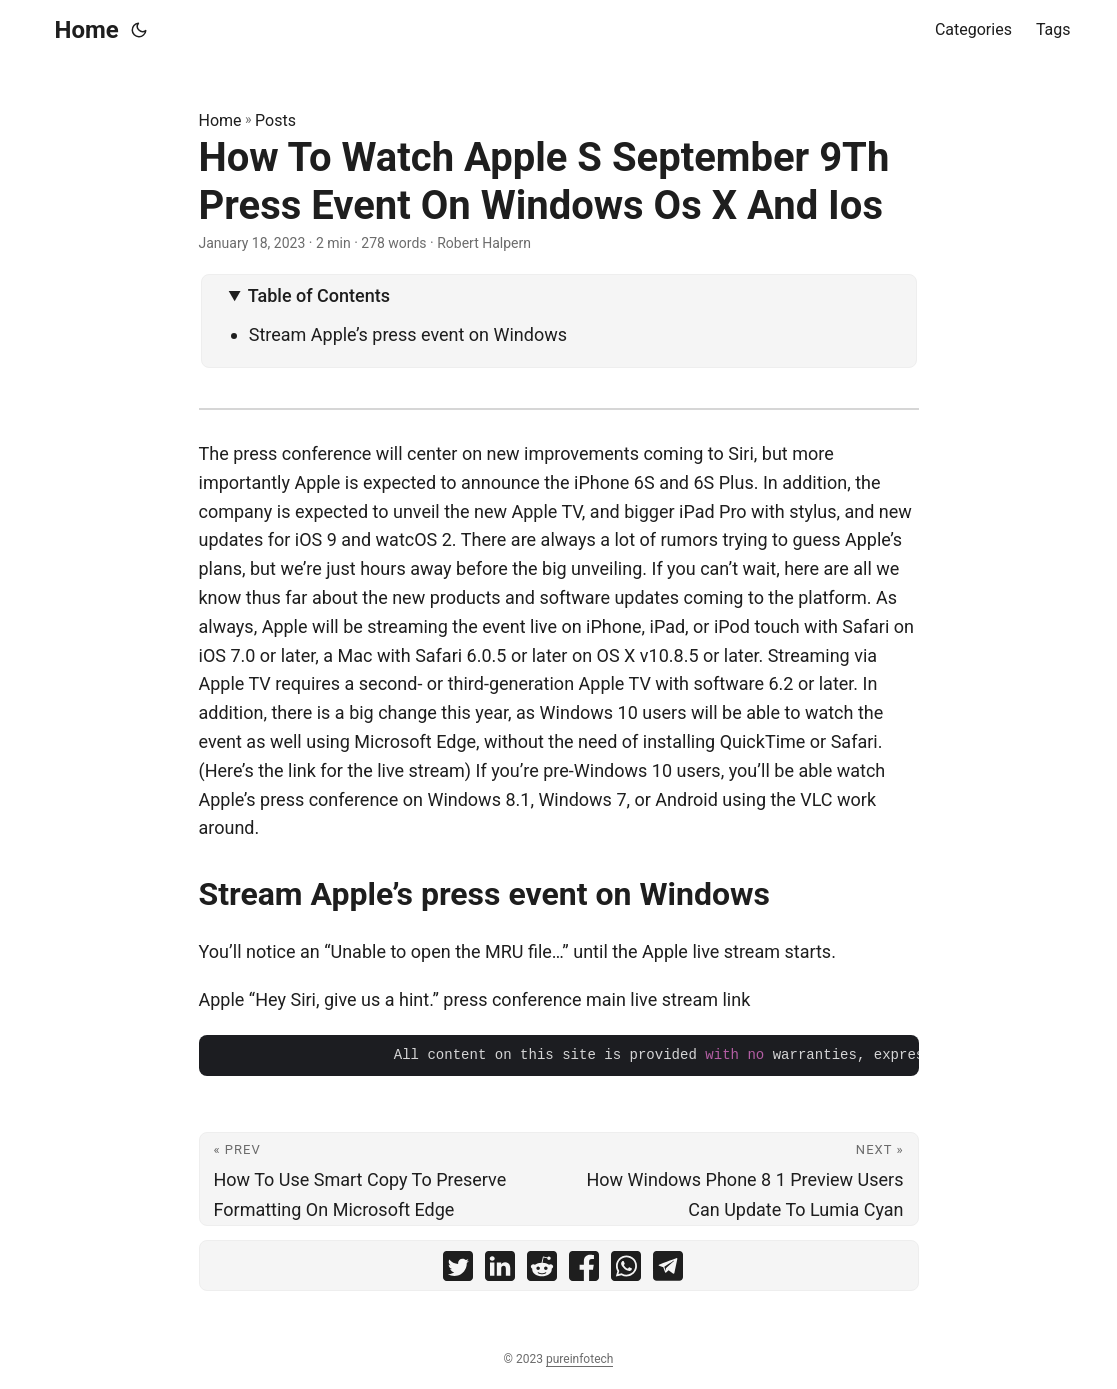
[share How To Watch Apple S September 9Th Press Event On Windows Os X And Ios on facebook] (584, 1270)
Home (87, 30)
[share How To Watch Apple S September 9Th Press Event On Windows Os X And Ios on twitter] (458, 1270)
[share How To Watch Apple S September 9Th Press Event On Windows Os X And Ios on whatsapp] (626, 1270)
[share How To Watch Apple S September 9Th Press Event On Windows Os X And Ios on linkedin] (500, 1270)
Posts (275, 120)
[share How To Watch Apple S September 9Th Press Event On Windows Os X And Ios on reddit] (542, 1270)
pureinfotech (579, 1359)
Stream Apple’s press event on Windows (408, 334)
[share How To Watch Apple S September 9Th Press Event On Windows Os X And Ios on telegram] (668, 1270)
